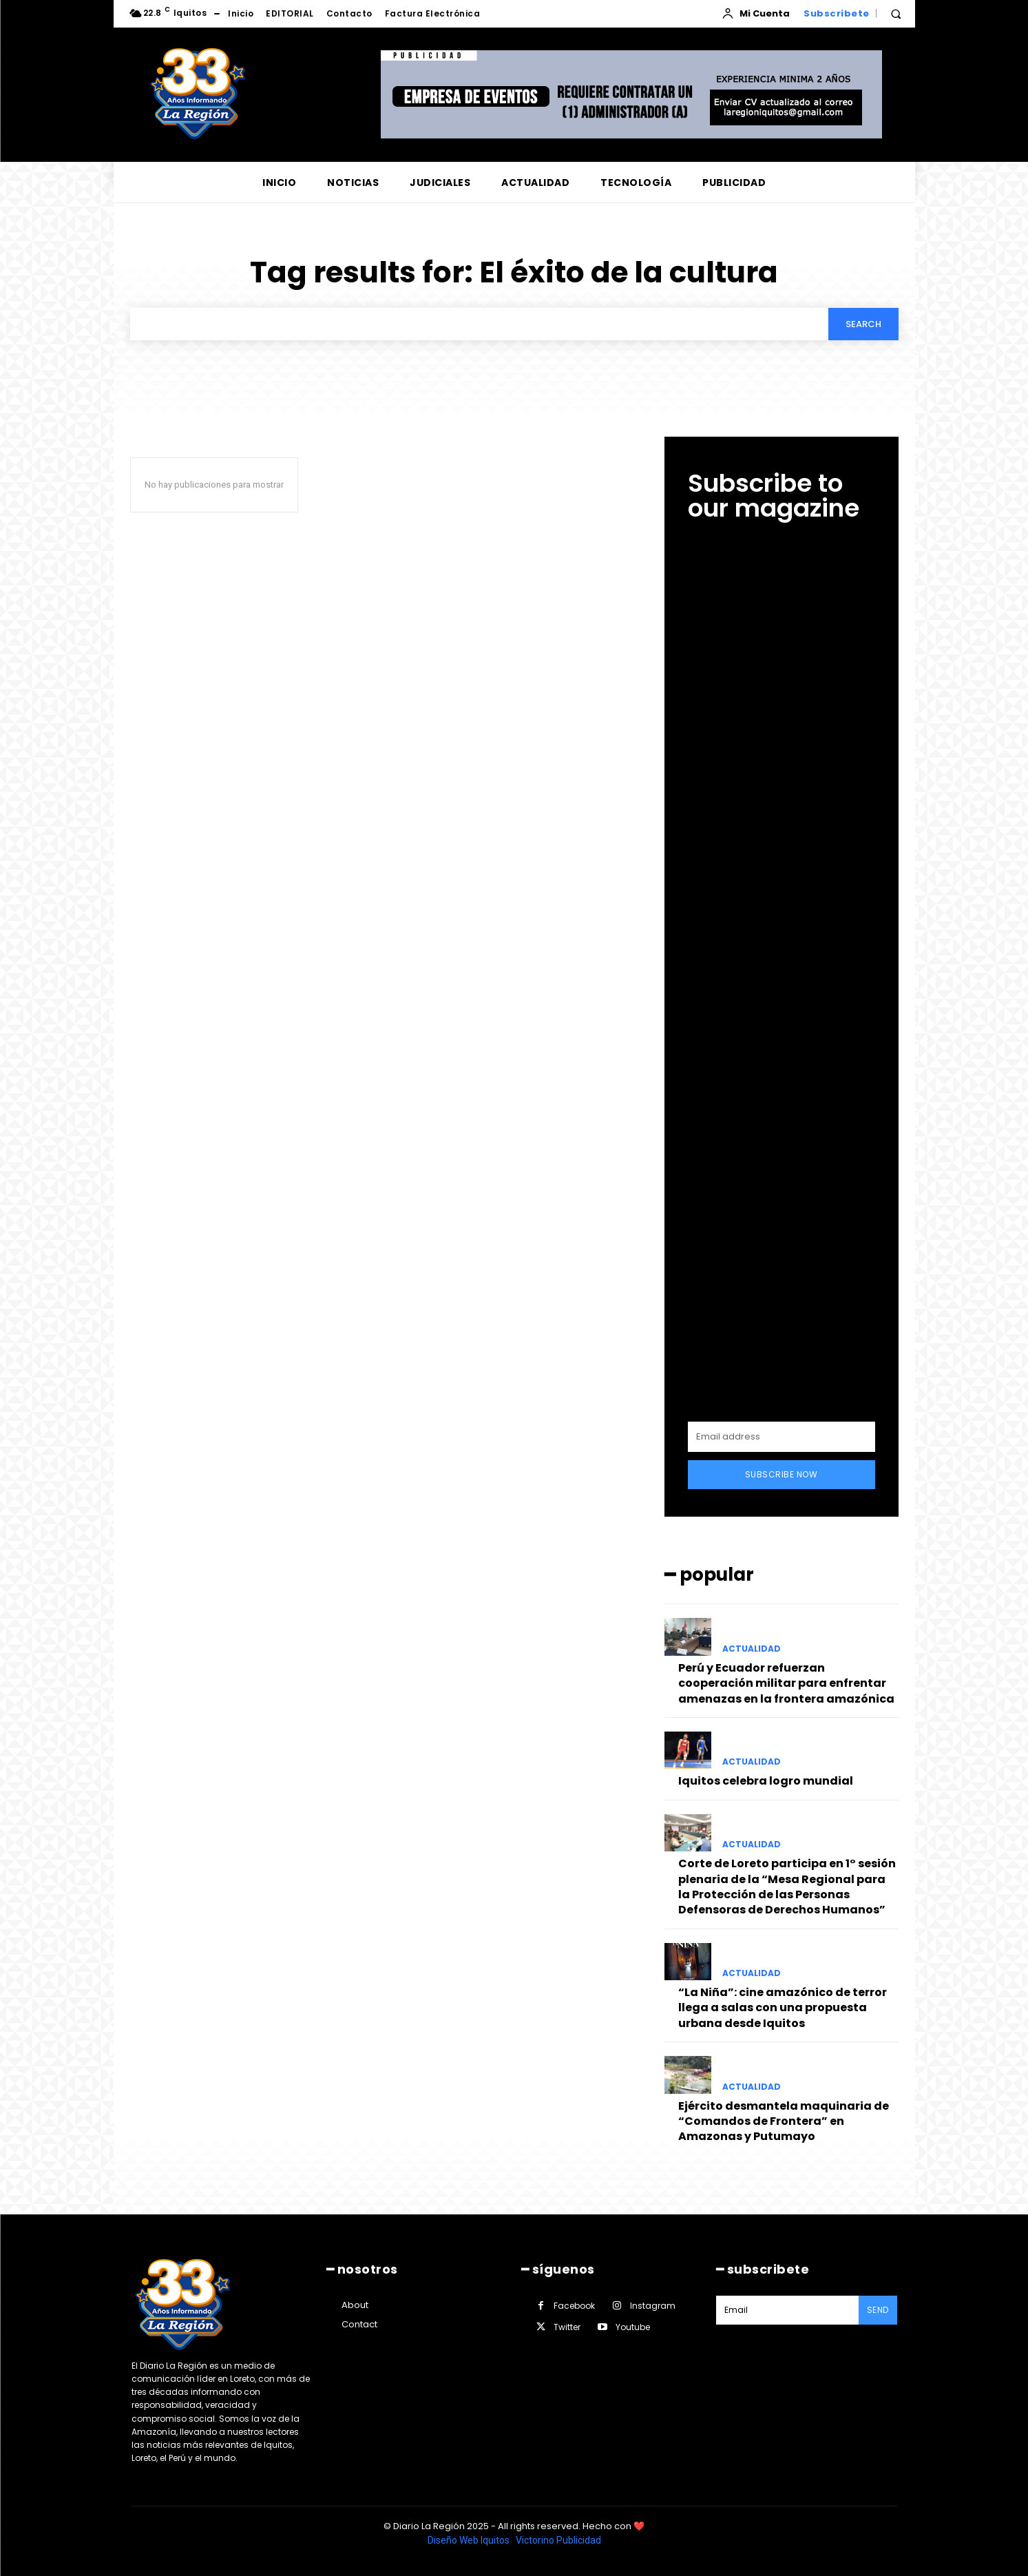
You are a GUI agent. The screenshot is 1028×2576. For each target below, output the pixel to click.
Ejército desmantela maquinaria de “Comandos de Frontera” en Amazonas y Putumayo (783, 2121)
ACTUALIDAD (751, 1649)
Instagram (652, 2306)
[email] (781, 1437)
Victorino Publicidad (558, 2540)
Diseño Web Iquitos (470, 2540)
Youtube (633, 2327)
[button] (896, 14)
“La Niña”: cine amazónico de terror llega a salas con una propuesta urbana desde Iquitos (782, 2007)
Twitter (567, 2327)
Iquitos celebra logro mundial (765, 1781)
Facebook (574, 2306)
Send (878, 2310)
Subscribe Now (781, 1474)
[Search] (863, 324)
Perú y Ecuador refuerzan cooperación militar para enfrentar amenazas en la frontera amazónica (786, 1683)
